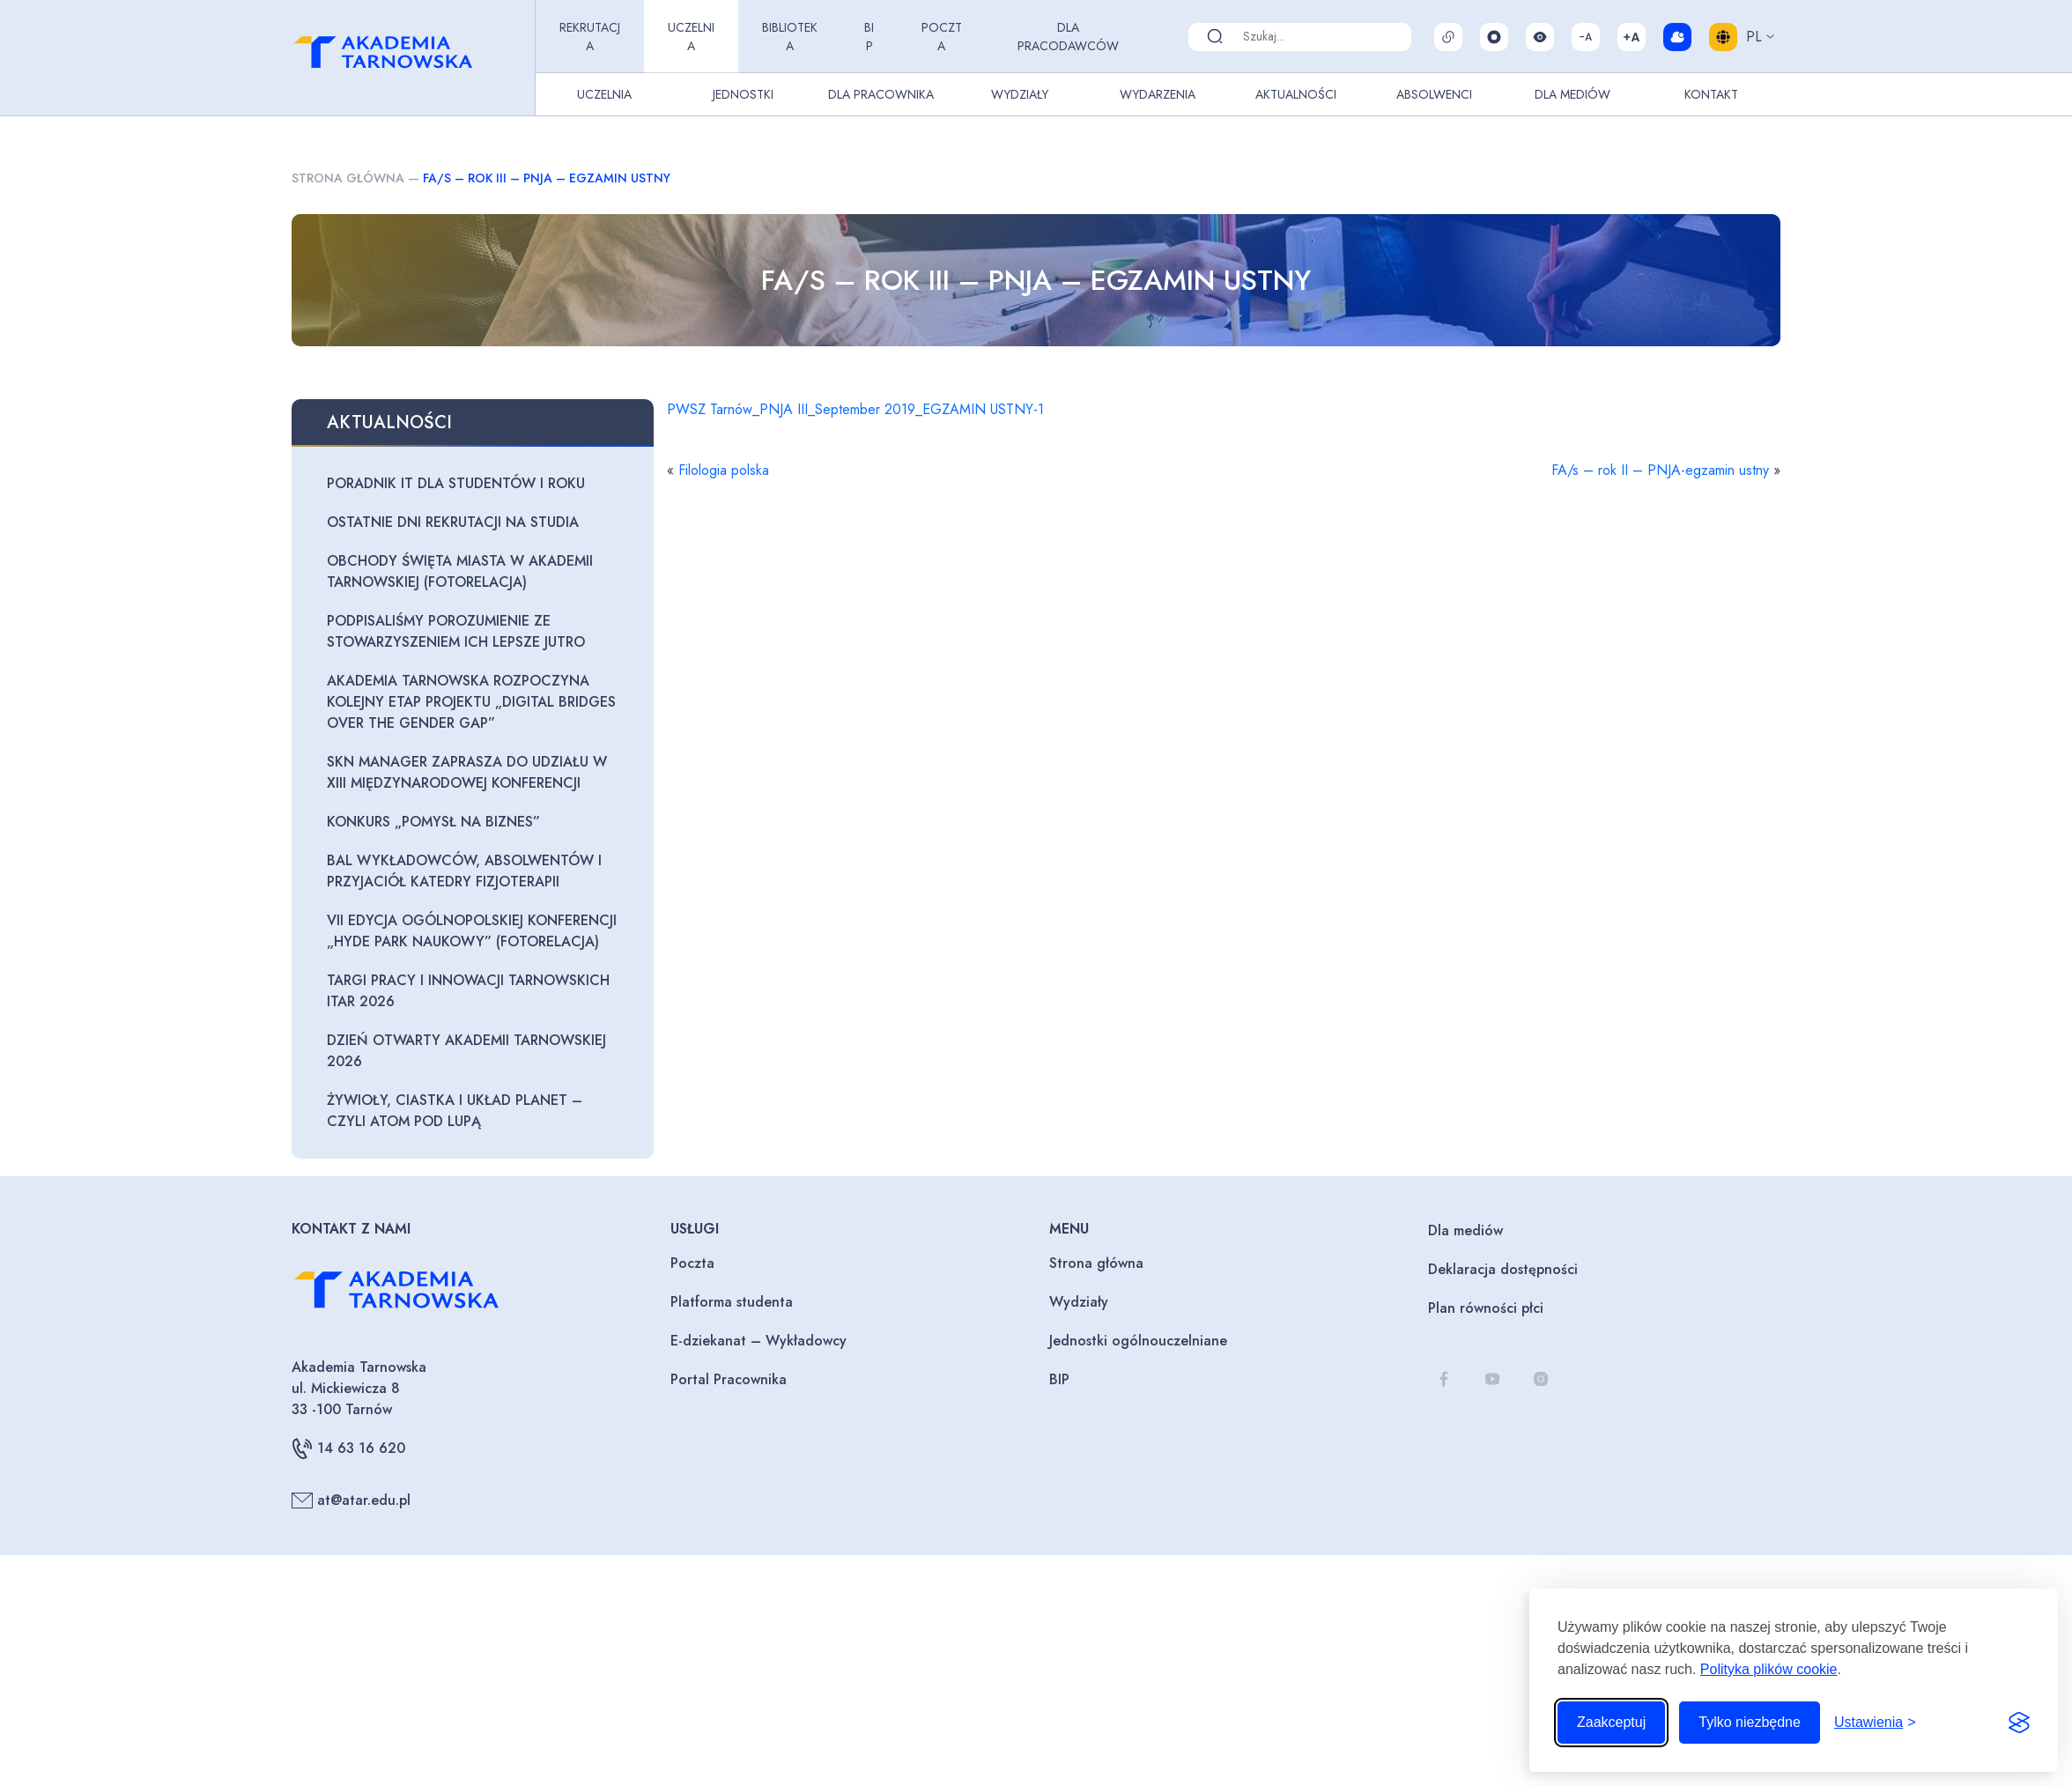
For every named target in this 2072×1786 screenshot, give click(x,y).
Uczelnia (691, 37)
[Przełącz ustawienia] (1875, 1722)
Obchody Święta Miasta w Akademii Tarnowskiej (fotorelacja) (460, 571)
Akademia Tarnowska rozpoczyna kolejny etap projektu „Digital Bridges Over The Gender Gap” (471, 702)
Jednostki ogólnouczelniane (1138, 1340)
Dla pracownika (881, 94)
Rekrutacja (589, 37)
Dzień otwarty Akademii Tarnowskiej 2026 (466, 1050)
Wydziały (1019, 94)
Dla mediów (1465, 1230)
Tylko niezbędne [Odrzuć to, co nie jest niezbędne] (1749, 1722)
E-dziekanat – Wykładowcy (758, 1340)
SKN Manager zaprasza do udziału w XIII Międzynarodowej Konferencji (467, 772)
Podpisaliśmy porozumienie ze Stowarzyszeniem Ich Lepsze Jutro (456, 631)
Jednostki (743, 94)
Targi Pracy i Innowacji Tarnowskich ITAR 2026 (468, 991)
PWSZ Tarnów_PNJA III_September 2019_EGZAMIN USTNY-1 (855, 409)
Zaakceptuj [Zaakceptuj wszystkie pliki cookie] (1611, 1722)
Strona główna (348, 178)
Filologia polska (723, 470)
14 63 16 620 (348, 1448)
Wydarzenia (1157, 94)
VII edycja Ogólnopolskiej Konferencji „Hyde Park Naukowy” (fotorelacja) (472, 931)
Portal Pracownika (728, 1379)
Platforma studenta (731, 1302)
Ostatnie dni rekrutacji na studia (453, 522)
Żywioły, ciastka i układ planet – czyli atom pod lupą (454, 1110)
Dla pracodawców (1068, 37)
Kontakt (1711, 94)
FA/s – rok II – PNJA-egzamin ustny (1660, 470)
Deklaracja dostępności (1503, 1269)
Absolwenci (1434, 94)
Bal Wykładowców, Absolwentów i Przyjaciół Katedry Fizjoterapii (464, 871)
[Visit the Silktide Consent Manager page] (2019, 1722)
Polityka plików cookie (1769, 1669)
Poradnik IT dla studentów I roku (456, 483)
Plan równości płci (1485, 1308)
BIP (869, 37)
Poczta (941, 37)
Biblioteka (790, 37)
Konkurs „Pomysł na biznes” (433, 821)
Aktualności (1295, 94)
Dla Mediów (1572, 94)
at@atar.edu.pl (351, 1500)
